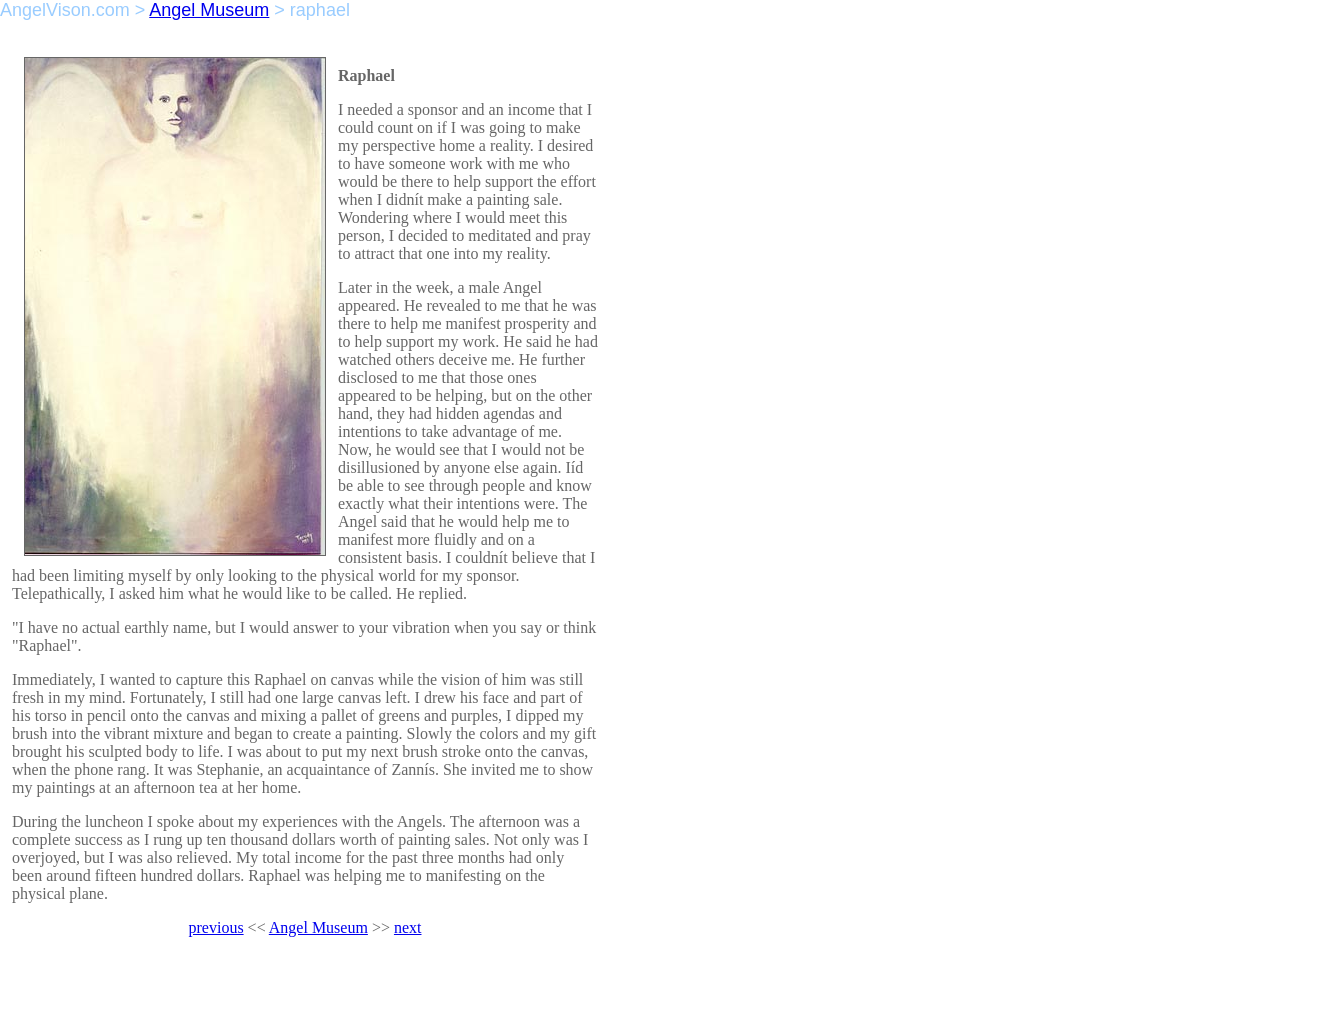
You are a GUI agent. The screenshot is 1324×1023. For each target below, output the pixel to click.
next (408, 927)
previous (216, 927)
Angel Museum (209, 10)
